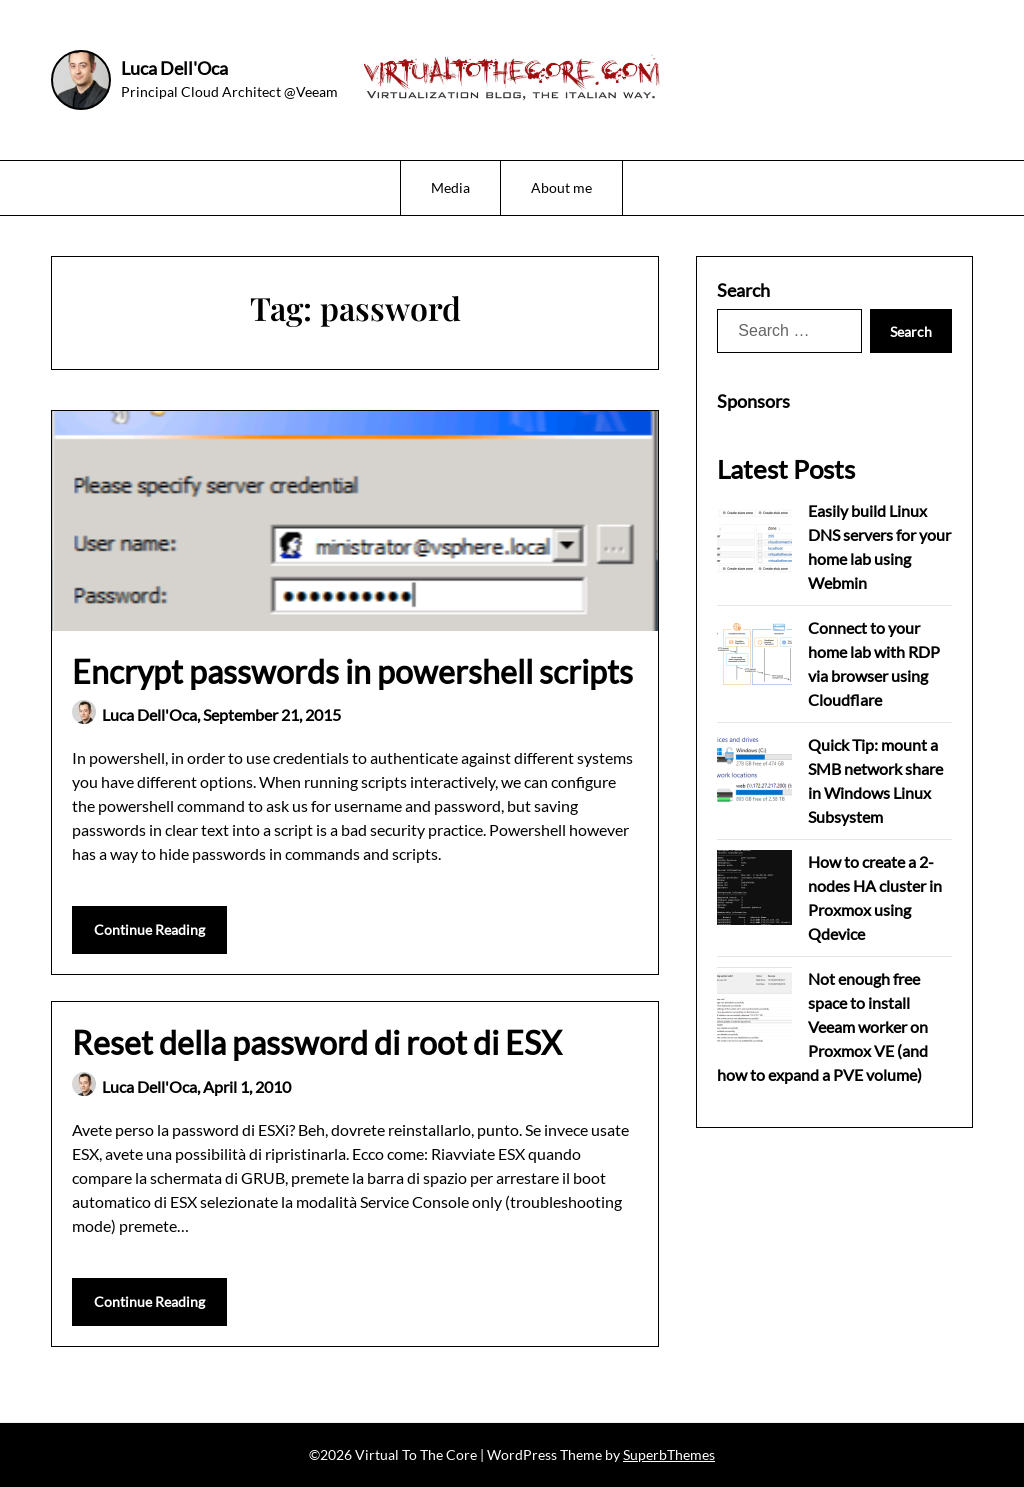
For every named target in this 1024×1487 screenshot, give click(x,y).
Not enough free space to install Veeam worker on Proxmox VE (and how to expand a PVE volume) (822, 1026)
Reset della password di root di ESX (317, 1042)
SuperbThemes (669, 1454)
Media (450, 187)
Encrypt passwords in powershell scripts (352, 671)
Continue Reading (149, 929)
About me (561, 187)
